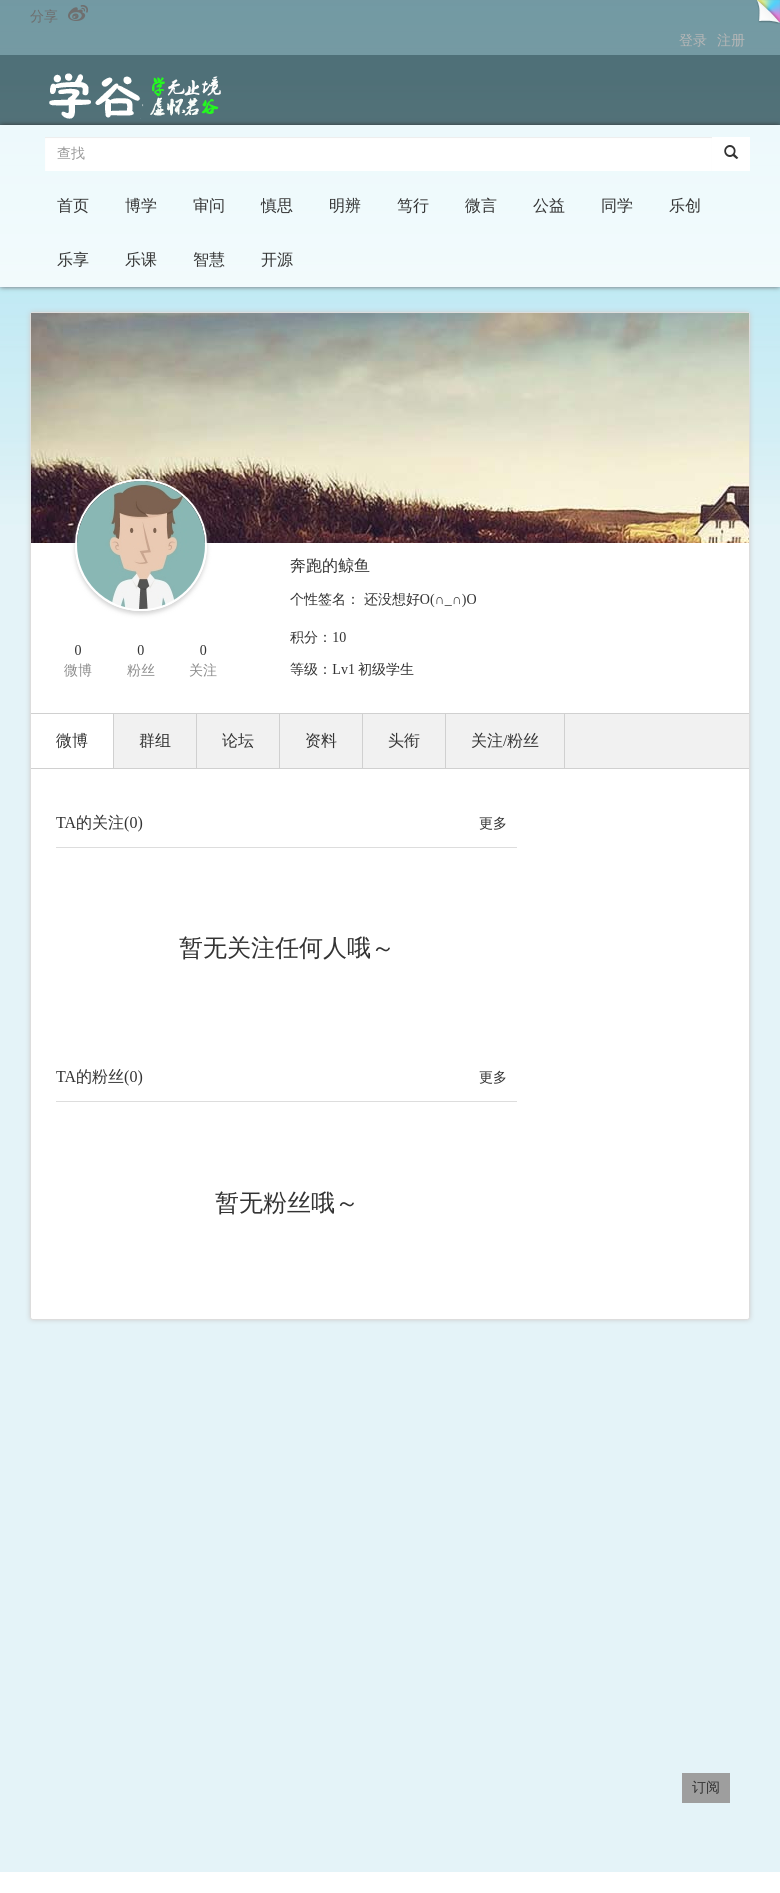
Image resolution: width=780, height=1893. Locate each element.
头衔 (404, 740)
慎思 (277, 205)
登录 (693, 40)
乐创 (685, 205)
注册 (731, 40)
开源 (277, 259)
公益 (549, 205)
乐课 (141, 259)
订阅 (706, 1787)
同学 (617, 205)
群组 (155, 740)
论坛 (238, 740)
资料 (321, 740)
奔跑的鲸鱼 (330, 565)
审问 (209, 205)
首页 (73, 205)
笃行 (413, 205)
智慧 (209, 259)
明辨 (345, 205)
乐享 (73, 259)
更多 (493, 823)
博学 (141, 205)
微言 (481, 205)
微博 (72, 740)
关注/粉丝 (505, 740)
